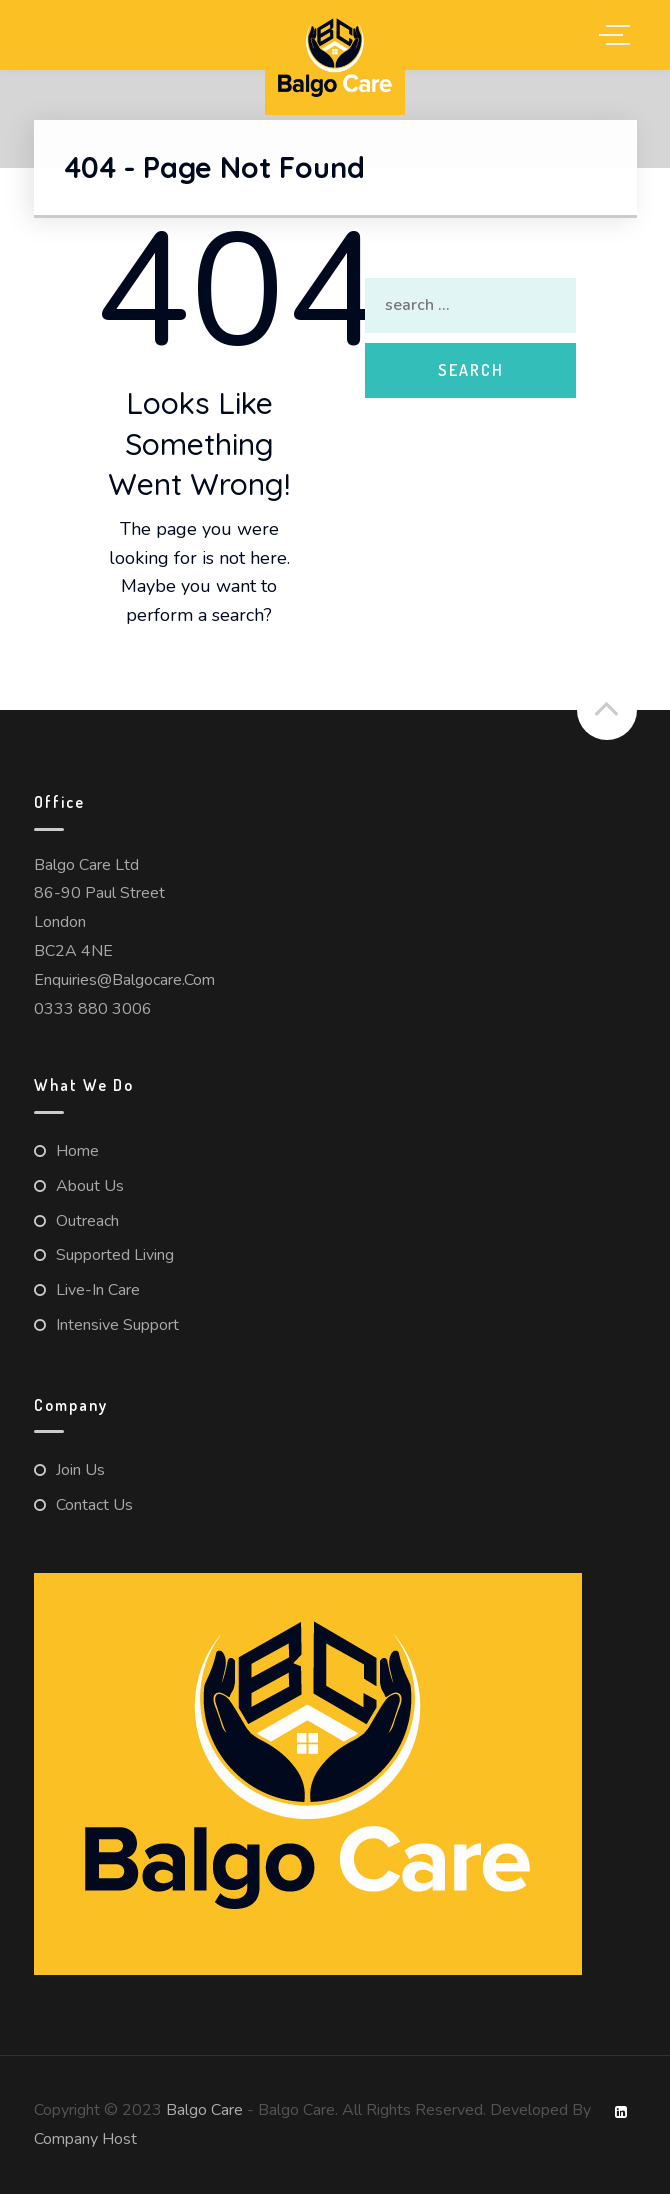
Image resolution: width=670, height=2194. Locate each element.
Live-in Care (98, 1290)
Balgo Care (204, 2110)
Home (77, 1151)
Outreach (87, 1221)
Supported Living (115, 1255)
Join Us (80, 1470)
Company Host (85, 2139)
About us (90, 1186)
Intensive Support (117, 1325)
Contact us (94, 1505)
